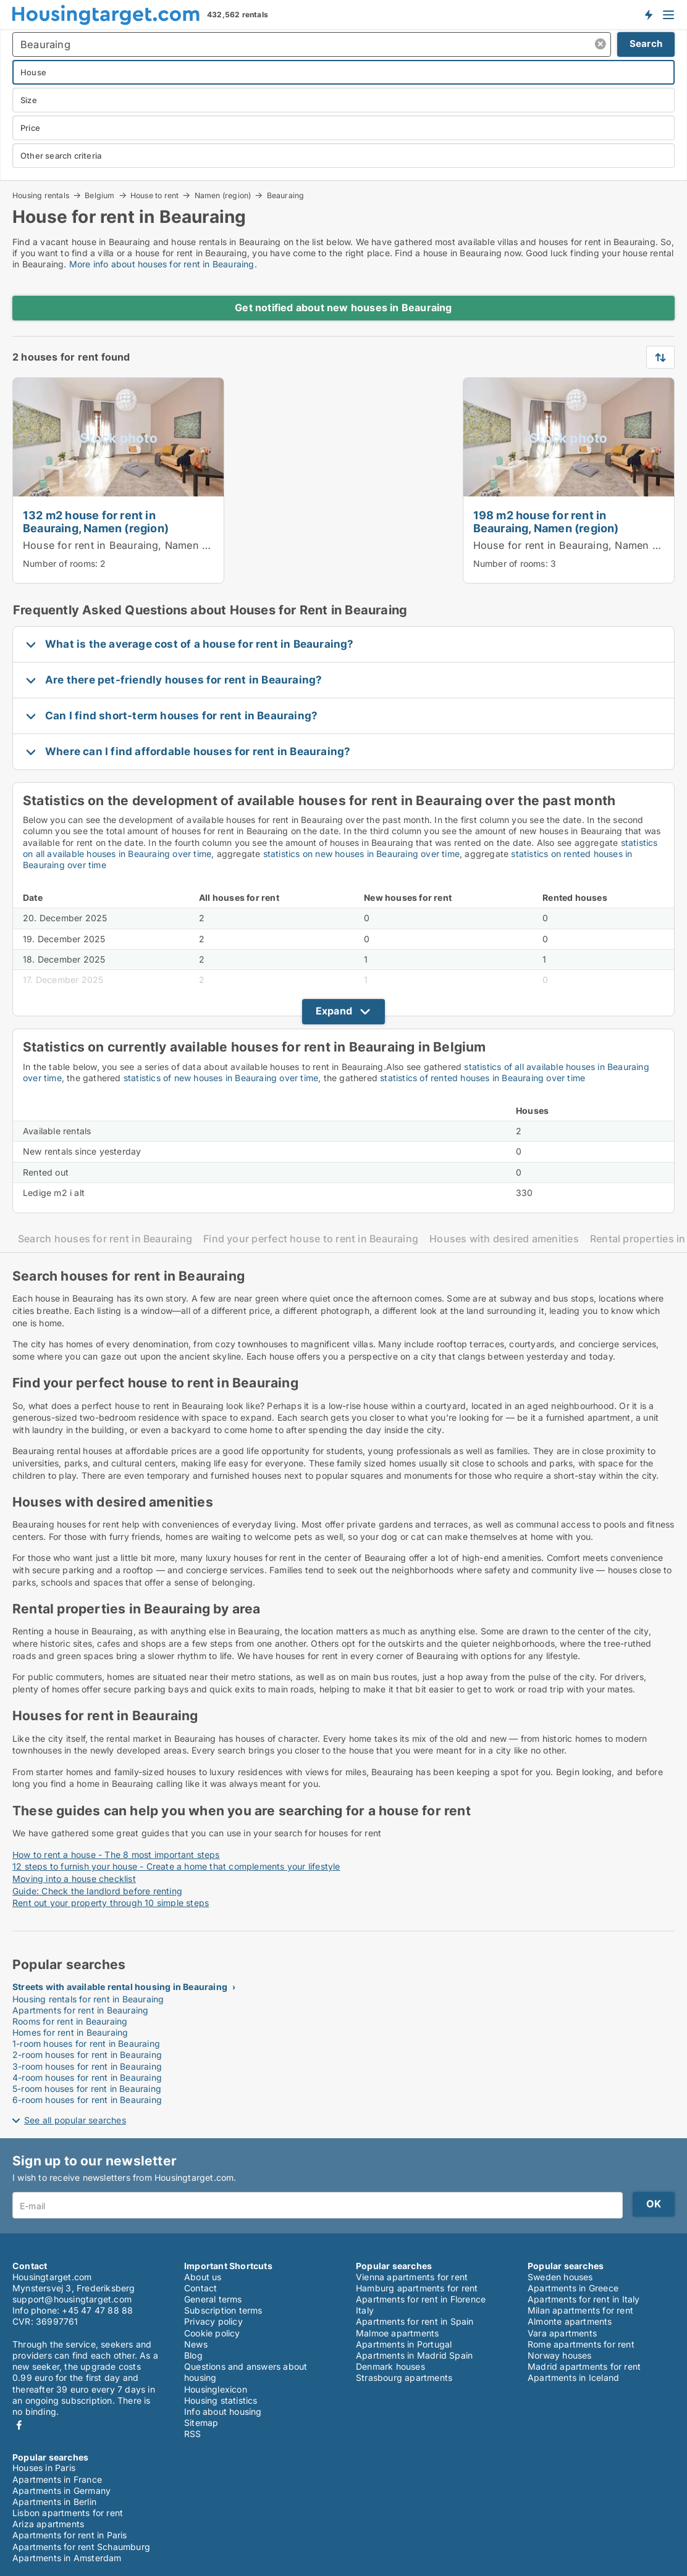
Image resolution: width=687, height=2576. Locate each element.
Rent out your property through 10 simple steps (110, 1902)
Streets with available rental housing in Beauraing (119, 1986)
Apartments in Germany (61, 2490)
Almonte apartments (570, 2321)
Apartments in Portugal (404, 2344)
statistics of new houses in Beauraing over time (221, 1078)
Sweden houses (560, 2277)
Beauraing (286, 195)
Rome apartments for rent (581, 2344)
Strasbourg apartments (404, 2377)
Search (646, 43)
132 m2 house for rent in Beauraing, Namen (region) (96, 521)
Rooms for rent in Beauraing (69, 2021)
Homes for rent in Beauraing (70, 2032)
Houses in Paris (43, 2467)
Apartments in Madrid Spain (414, 2355)
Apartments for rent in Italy (584, 2299)
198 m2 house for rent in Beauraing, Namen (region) (546, 521)
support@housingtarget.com (72, 2299)
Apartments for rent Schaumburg (81, 2546)
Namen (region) (223, 195)
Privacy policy (213, 2321)
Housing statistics (221, 2400)
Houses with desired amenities (504, 1239)
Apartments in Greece (573, 2288)
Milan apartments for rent (580, 2310)
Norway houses (560, 2355)
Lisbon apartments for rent (67, 2512)
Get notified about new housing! (648, 14)
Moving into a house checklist (74, 1878)
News (196, 2344)
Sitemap (201, 2422)
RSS (192, 2433)
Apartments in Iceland (573, 2377)
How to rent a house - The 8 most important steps (116, 1854)
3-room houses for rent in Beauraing (87, 2066)
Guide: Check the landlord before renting (97, 1891)
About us (203, 2277)
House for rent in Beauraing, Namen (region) (132, 545)
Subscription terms (223, 2310)
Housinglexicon (215, 2389)
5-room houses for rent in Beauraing (86, 2088)
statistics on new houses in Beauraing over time (361, 853)
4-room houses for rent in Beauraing (87, 2077)
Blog (193, 2355)
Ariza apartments (48, 2524)
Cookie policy (212, 2333)
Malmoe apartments (397, 2333)
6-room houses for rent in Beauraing (87, 2099)
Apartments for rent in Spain (415, 2321)
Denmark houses (390, 2366)
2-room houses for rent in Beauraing (87, 2054)
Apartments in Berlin (54, 2501)
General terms (213, 2299)
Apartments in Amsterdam (67, 2558)
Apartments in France (57, 2479)
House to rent (154, 195)
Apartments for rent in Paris (69, 2535)
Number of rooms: (60, 563)
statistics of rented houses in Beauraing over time (482, 1078)
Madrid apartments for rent (584, 2366)
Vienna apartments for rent (412, 2277)
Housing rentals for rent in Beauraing (88, 1999)
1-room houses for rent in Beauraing (86, 2043)
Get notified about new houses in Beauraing (343, 307)
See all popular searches (75, 2120)
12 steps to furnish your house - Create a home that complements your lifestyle (176, 1866)
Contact (200, 2288)
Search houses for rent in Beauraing (105, 1239)
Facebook (19, 2425)
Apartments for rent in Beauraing (80, 2010)
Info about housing (223, 2411)
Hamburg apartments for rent (417, 2288)
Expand (334, 1011)
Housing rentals (40, 195)
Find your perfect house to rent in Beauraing (310, 1239)
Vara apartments (562, 2333)
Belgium (99, 195)
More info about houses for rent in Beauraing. (163, 264)
